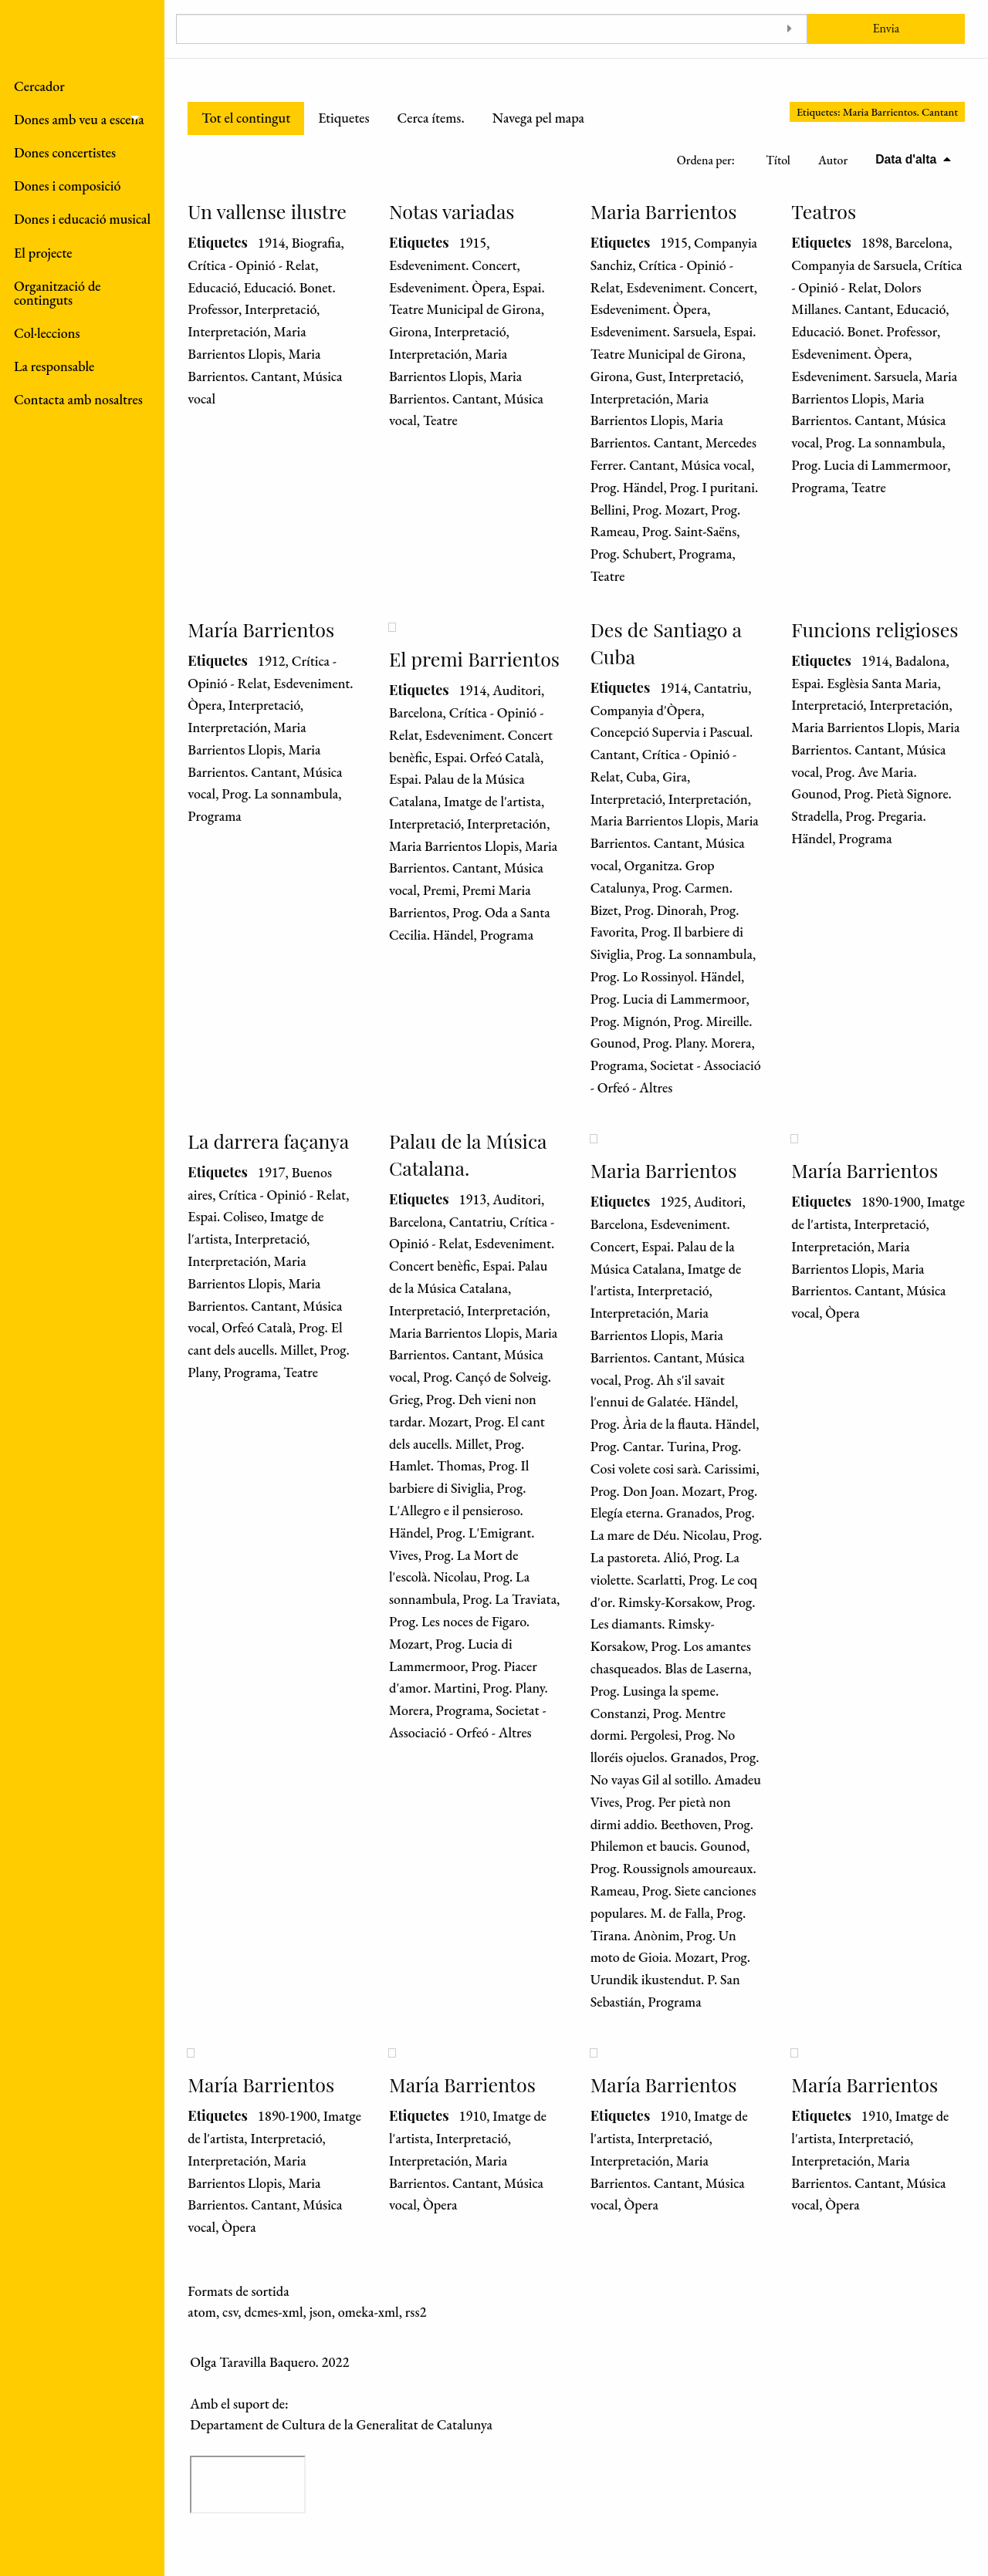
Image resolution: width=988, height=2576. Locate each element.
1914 (272, 243)
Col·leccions (47, 333)
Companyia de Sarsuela (854, 265)
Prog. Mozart (668, 509)
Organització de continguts (57, 293)
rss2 (416, 2312)
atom (202, 2312)
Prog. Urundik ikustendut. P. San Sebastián (670, 1979)
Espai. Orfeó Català (487, 757)
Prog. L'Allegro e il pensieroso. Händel (457, 1510)
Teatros (823, 211)
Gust (648, 376)
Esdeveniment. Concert (453, 265)
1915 (472, 243)
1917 (272, 1172)
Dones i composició (67, 185)
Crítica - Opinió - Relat (251, 265)
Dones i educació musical (82, 219)
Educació (212, 287)
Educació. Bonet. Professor (864, 331)
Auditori (516, 690)
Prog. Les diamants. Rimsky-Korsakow (673, 1624)
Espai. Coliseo (225, 1216)
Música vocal (716, 465)
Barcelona (922, 243)
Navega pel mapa (538, 118)
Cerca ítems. (430, 118)
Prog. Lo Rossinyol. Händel (665, 976)
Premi (439, 890)
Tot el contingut (245, 118)
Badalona (920, 661)
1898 (875, 243)
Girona (408, 331)
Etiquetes (343, 118)
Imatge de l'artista (492, 801)
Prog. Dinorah (664, 910)
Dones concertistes (65, 152)
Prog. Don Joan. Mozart (656, 1491)
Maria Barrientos (663, 211)
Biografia (316, 243)
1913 (472, 1199)
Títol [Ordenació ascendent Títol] (778, 160)
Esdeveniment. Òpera (447, 287)
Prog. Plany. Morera (697, 1043)
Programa (705, 553)
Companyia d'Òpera (646, 710)
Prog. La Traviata (509, 1599)
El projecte (43, 253)
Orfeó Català (257, 1327)
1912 (272, 661)
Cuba (641, 776)
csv (230, 2312)
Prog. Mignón (629, 1021)
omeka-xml (368, 2312)
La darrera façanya (268, 1140)
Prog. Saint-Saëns (689, 531)
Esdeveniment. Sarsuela (654, 331)
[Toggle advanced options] (790, 29)
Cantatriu (721, 688)
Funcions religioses (874, 629)
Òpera (842, 1313)
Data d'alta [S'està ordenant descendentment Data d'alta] (907, 159)
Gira (674, 776)
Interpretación (227, 331)
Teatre (440, 420)
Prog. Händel (627, 487)
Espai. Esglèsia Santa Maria (864, 683)
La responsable (54, 366)
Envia (885, 28)
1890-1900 (891, 1201)
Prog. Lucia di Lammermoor (869, 465)
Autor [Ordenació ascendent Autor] (833, 160)
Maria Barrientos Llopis (454, 846)
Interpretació (280, 309)
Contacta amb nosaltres (78, 399)
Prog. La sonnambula (883, 442)
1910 (472, 2116)
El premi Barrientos (474, 658)
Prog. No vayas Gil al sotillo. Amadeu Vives (675, 1779)
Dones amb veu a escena (79, 119)
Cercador (39, 86)
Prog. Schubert (631, 553)
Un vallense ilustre (267, 211)
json (321, 2312)
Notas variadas (452, 211)
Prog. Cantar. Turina (647, 1446)
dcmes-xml (273, 2312)
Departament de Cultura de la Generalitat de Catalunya (341, 2424)
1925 (674, 1201)
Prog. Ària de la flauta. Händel (673, 1424)
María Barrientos (261, 629)
